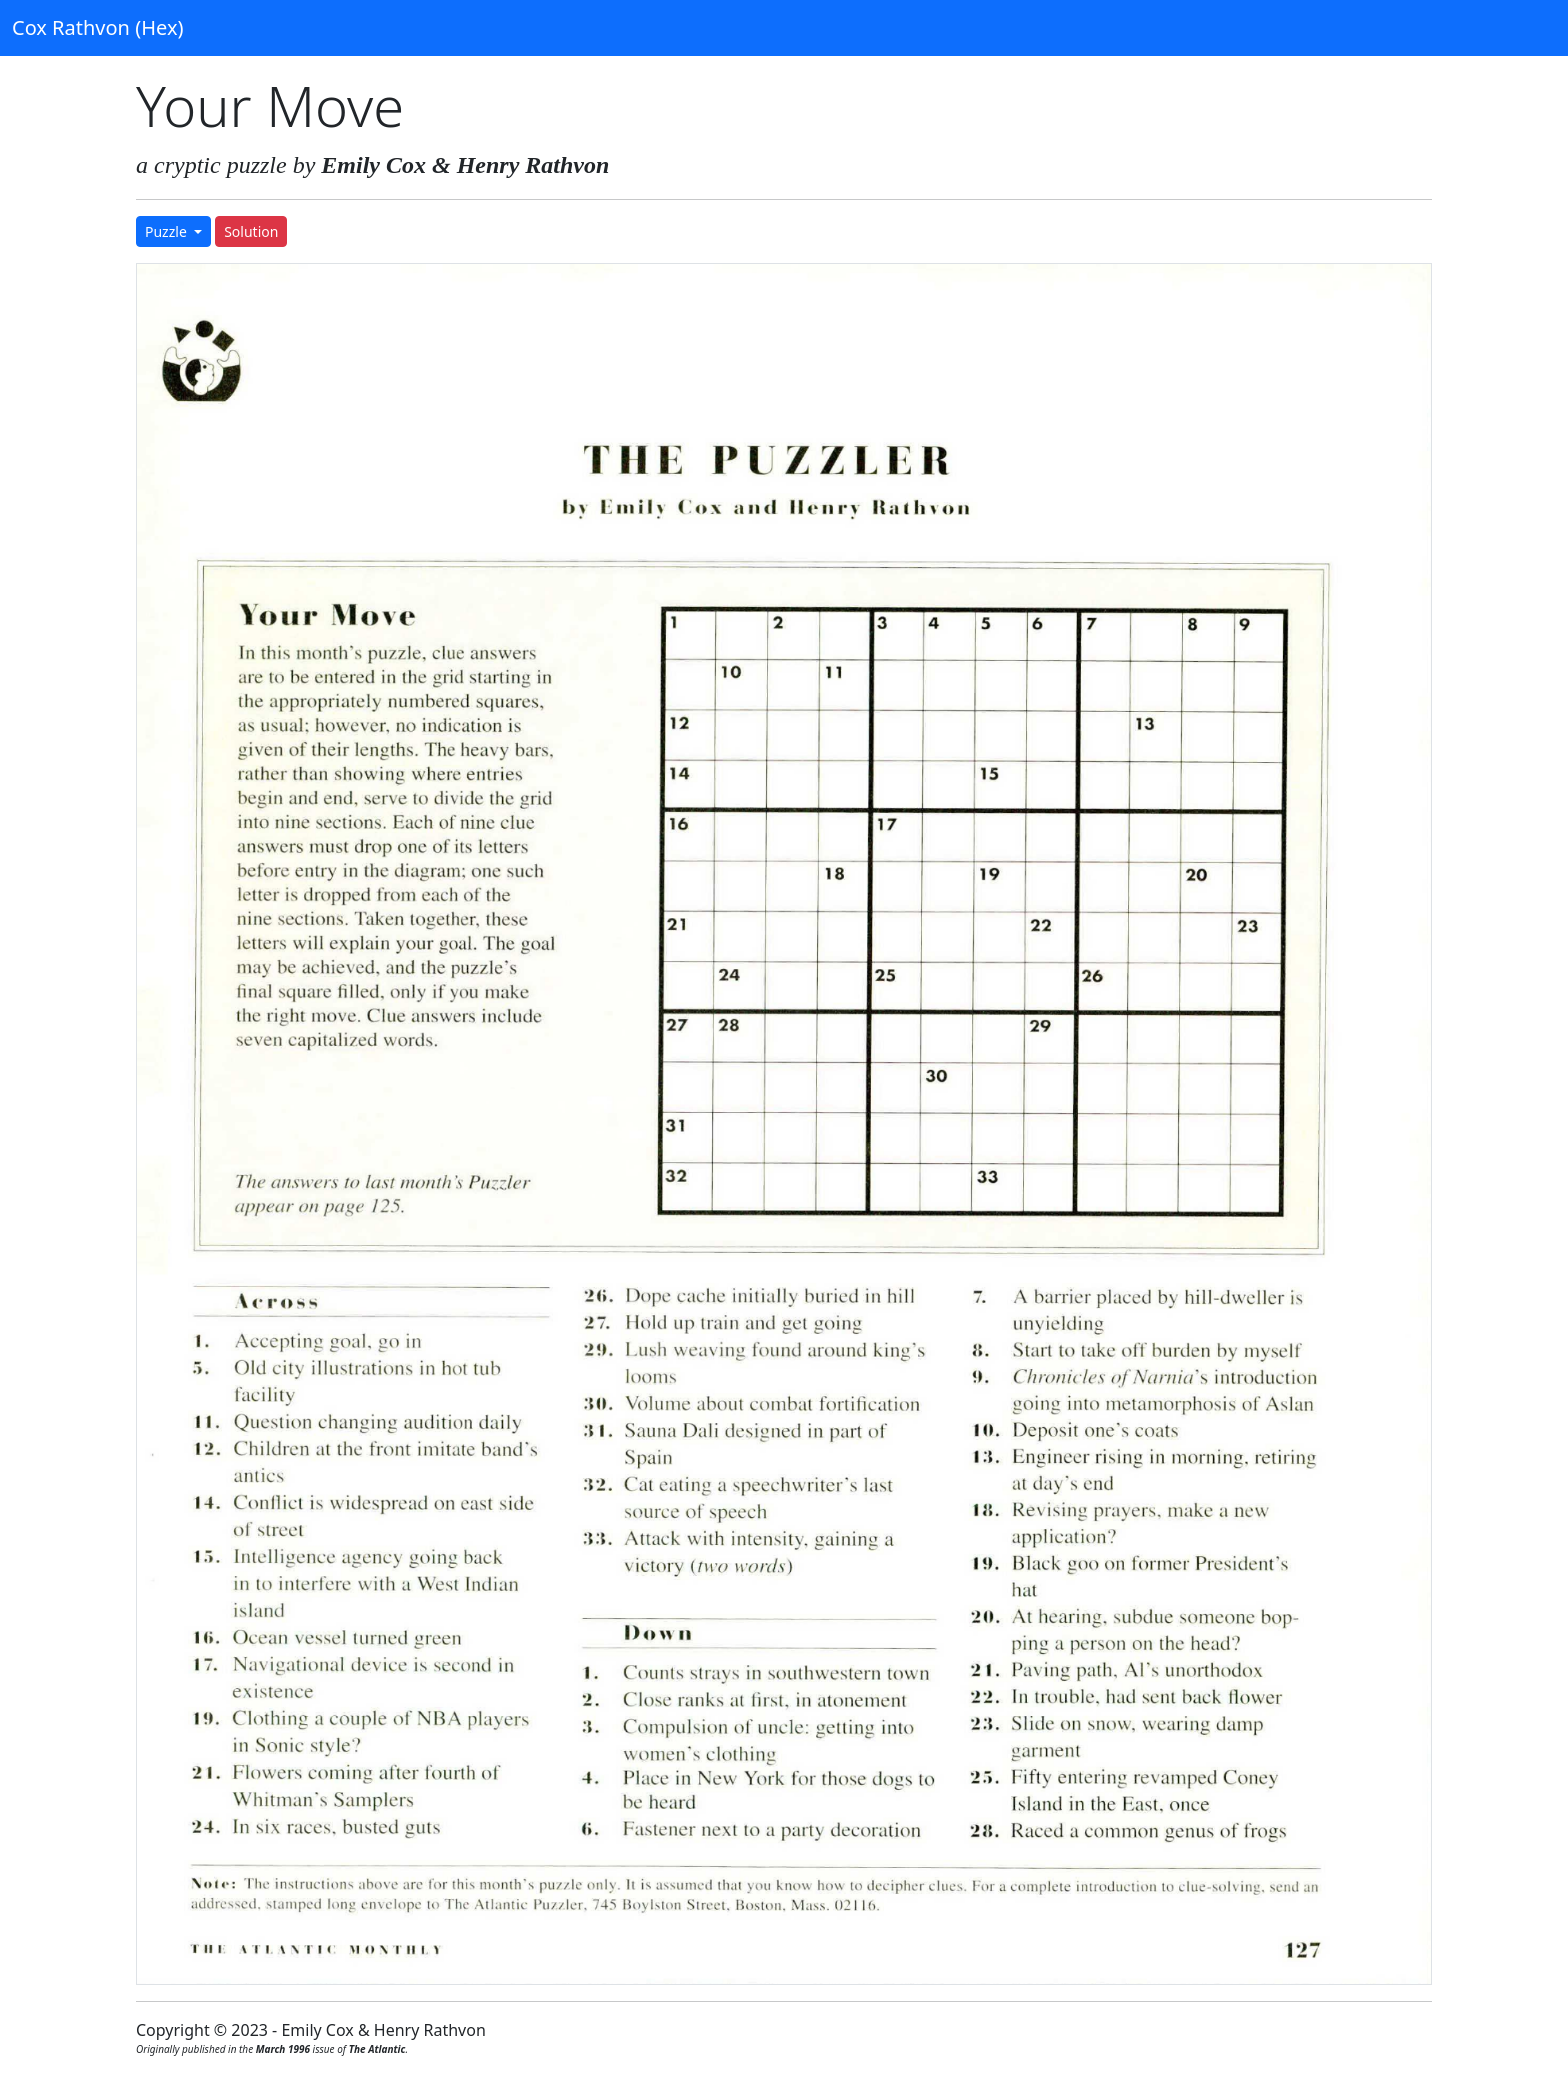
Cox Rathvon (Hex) (97, 27)
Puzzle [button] (167, 231)
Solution (251, 231)
